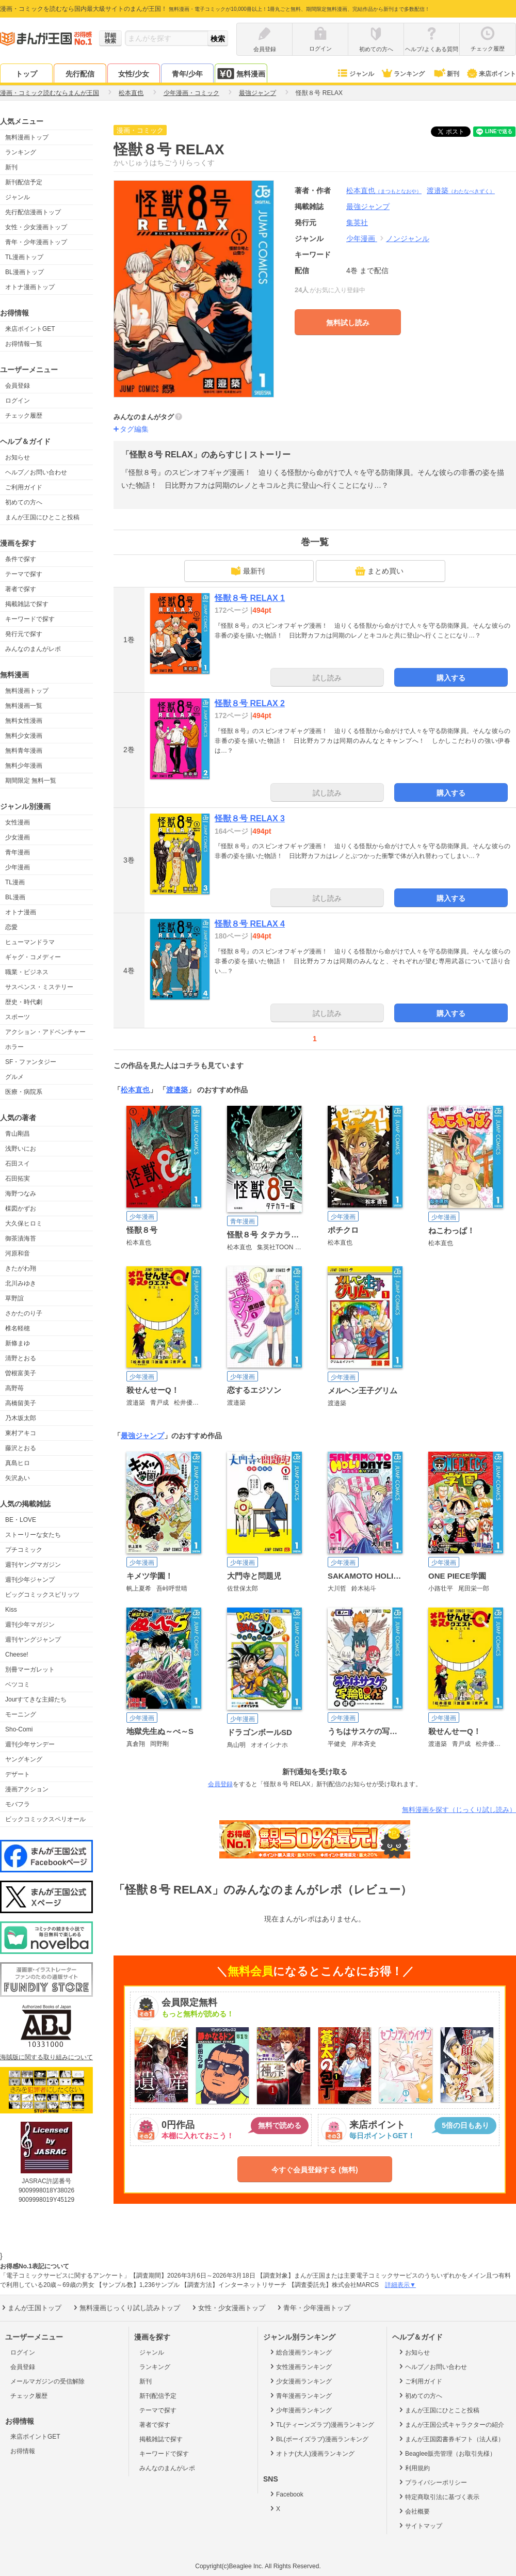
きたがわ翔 (20, 1268)
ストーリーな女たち (33, 1534)
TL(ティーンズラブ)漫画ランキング (321, 2424)
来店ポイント (491, 73)
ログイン (17, 400)
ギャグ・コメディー (33, 957)
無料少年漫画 (23, 765)
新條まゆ (17, 1343)
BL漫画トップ (24, 272)
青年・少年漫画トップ (36, 242)
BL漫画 (15, 897)
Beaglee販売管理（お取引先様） (446, 2453)
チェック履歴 (23, 415)
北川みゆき (20, 1283)
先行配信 (80, 74)
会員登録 (17, 385)
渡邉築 (461, 190)
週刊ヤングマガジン (33, 1564)
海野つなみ (20, 1193)
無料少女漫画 (23, 735)
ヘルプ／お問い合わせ (36, 472)
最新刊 (248, 571)
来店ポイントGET (30, 328)
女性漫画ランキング (300, 2366)
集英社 (357, 222)
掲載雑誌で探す (27, 604)
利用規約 (413, 2467)
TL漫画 (15, 882)
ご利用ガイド (23, 487)
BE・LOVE (20, 1519)
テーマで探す (23, 574)
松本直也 (384, 190)
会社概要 (413, 2511)
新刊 (446, 73)
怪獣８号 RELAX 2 (250, 703)
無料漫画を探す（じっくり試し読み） (459, 1810)
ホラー (14, 1047)
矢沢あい (17, 1478)
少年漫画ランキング (300, 2410)
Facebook (285, 2494)
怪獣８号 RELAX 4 (250, 923)
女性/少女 (133, 74)
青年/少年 (187, 74)
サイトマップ (419, 2525)
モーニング (20, 1714)
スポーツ (17, 1017)
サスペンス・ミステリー (39, 987)
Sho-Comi (19, 1729)
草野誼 (14, 1298)
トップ (26, 74)
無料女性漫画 (23, 720)
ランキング (403, 73)
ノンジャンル (407, 238)
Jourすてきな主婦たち (36, 1699)
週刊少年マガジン (30, 1624)
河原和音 (17, 1253)
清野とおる (20, 1358)
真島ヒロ (17, 1463)
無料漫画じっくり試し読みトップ (126, 2307)
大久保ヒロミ (23, 1223)
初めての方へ (23, 502)
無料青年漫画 (23, 750)
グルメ (14, 1076)
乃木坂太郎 (20, 1418)
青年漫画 (17, 852)
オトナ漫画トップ (30, 287)
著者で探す (20, 589)
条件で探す (20, 559)
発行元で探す (23, 634)
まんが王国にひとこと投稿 (42, 517)
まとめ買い (379, 571)
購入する (451, 678)
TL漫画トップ (24, 257)
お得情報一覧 (23, 343)
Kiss (11, 1609)
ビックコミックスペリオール (45, 1819)
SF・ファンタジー (30, 1062)
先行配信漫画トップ (33, 212)
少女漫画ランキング (300, 2381)
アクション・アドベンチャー (45, 1032)
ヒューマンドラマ (30, 942)
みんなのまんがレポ (33, 649)
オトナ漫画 (20, 912)
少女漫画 (17, 837)
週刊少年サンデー (30, 1744)
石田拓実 (17, 1178)
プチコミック (23, 1549)
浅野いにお (20, 1148)
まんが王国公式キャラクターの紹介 (450, 2424)
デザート (17, 1774)
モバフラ (17, 1804)
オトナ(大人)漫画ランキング (311, 2453)
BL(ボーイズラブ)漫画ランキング (318, 2439)
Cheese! (16, 1654)
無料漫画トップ (27, 137)
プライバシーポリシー (432, 2482)
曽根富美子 (20, 1373)
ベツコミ (17, 1684)
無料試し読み (347, 323)
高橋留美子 (20, 1403)
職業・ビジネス (27, 972)
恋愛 (11, 927)
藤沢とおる (20, 1448)
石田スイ (17, 1163)
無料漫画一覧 (23, 705)
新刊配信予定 (23, 182)
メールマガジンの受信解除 (47, 2381)
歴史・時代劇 (23, 1002)
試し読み (327, 678)
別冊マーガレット (30, 1669)
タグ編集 (134, 429)
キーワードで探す (30, 619)
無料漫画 (241, 73)
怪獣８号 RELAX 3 (250, 818)
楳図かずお (20, 1208)
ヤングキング (23, 1759)
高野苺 (14, 1388)
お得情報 (22, 2451)
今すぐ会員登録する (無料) (314, 2170)
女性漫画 (17, 822)
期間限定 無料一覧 (30, 780)
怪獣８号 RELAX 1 (250, 598)
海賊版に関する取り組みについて (46, 2057)
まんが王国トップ (30, 2307)
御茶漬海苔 (20, 1238)
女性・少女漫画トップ (36, 227)
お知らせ (17, 457)
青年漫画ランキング (300, 2395)
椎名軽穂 (17, 1328)
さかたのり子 (23, 1313)
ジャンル (355, 73)
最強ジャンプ (142, 1436)
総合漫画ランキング (300, 2352)
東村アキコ (20, 1433)
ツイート (456, 132)
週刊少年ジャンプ (30, 1579)
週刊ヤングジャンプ (33, 1639)
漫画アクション (27, 1789)
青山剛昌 (17, 1133)
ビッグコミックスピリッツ (42, 1594)
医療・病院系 (23, 1091)
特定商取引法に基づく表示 (438, 2496)
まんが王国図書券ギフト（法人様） (450, 2439)
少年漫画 (17, 867)
